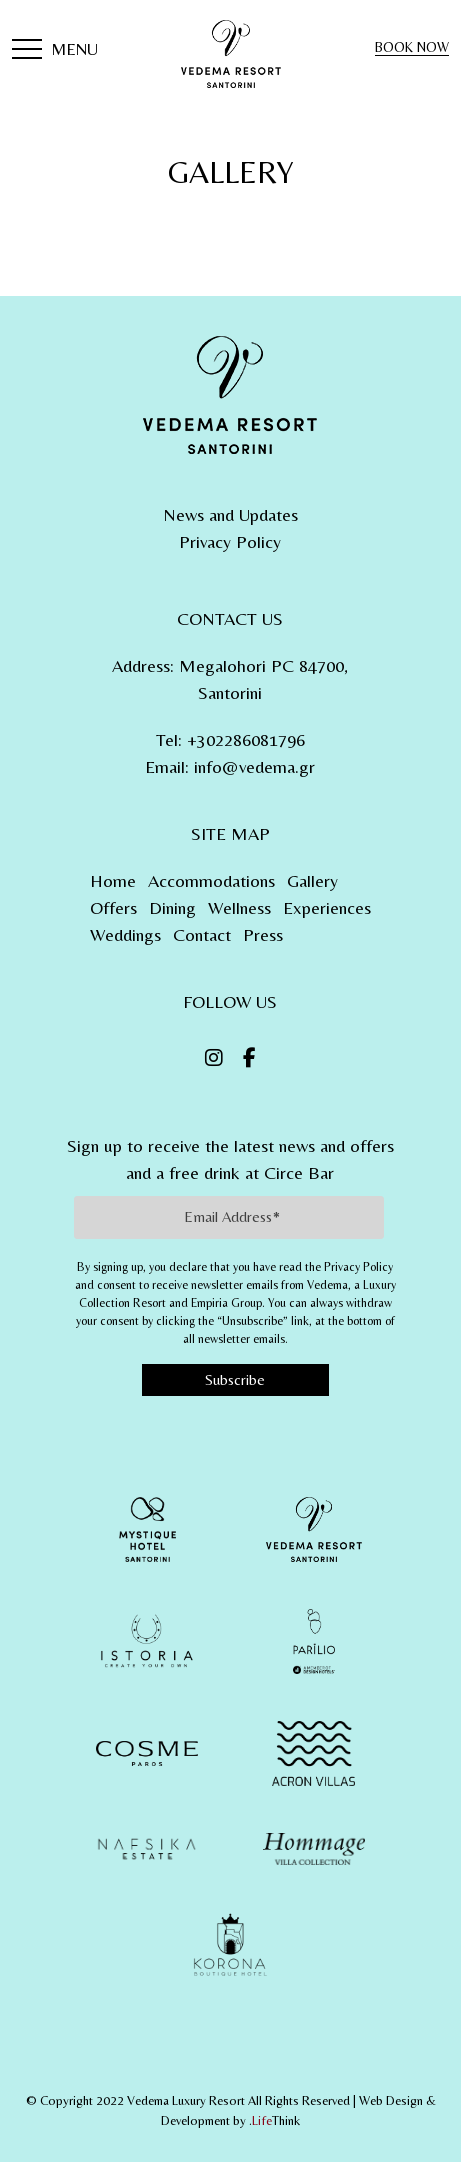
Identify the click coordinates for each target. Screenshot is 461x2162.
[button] (55, 51)
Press (263, 934)
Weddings (125, 934)
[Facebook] (249, 1058)
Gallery (312, 880)
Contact (202, 934)
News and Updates (230, 514)
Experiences (327, 907)
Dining (172, 907)
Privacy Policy (230, 541)
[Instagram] (214, 1058)
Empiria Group (226, 1303)
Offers (113, 907)
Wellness (239, 907)
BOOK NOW (412, 47)
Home (113, 880)
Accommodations (211, 880)
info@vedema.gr (254, 766)
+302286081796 (246, 739)
